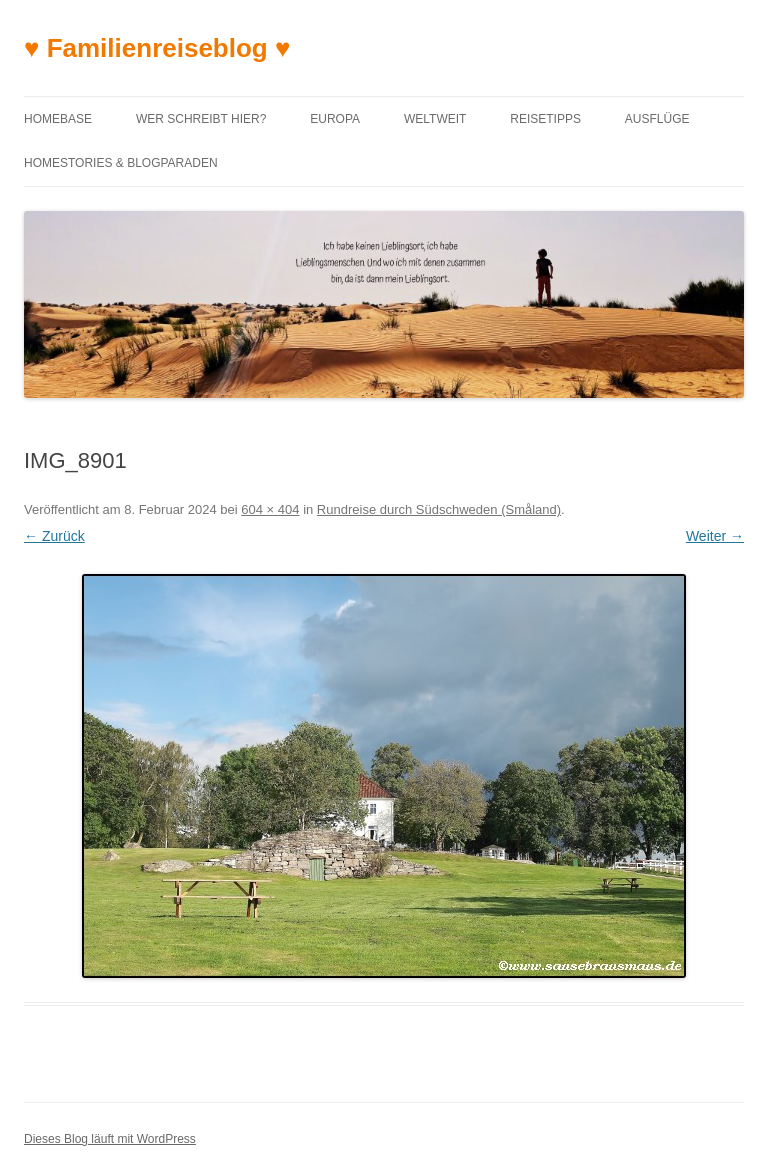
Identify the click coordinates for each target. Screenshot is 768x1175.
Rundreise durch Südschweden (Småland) (439, 509)
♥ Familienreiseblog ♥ (157, 48)
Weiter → (715, 536)
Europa (335, 119)
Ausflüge (657, 119)
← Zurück (54, 536)
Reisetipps (545, 119)
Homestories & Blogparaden (121, 163)
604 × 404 (270, 509)
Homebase (58, 119)
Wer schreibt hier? (201, 119)
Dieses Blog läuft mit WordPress (110, 1139)
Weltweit (435, 119)
